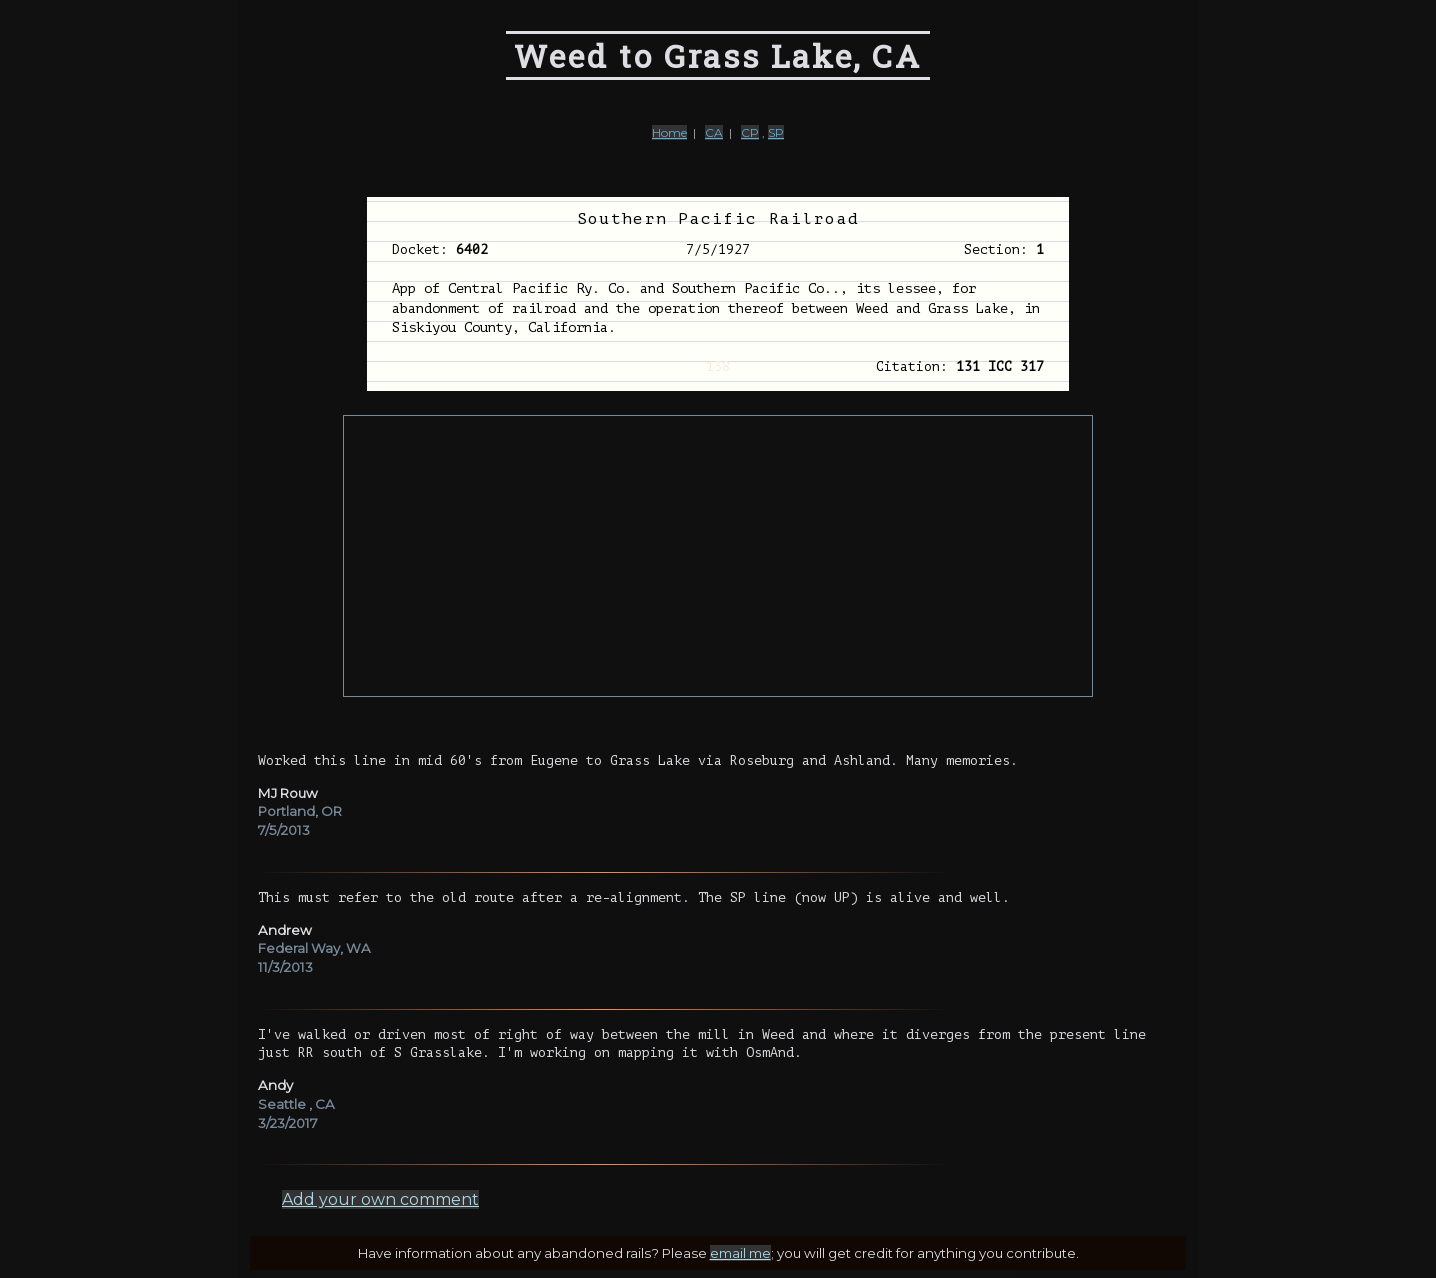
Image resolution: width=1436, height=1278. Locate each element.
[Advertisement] (718, 556)
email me (740, 1253)
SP (776, 132)
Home (669, 132)
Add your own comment (380, 1199)
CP (750, 132)
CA (714, 132)
